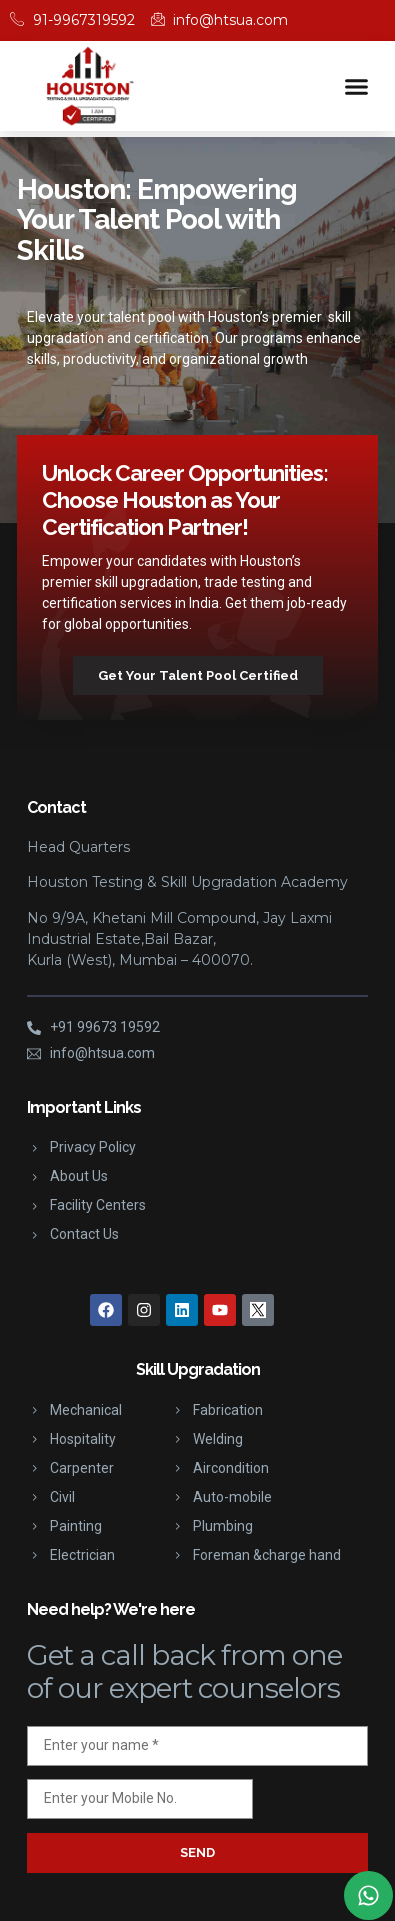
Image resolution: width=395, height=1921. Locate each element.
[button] (357, 86)
